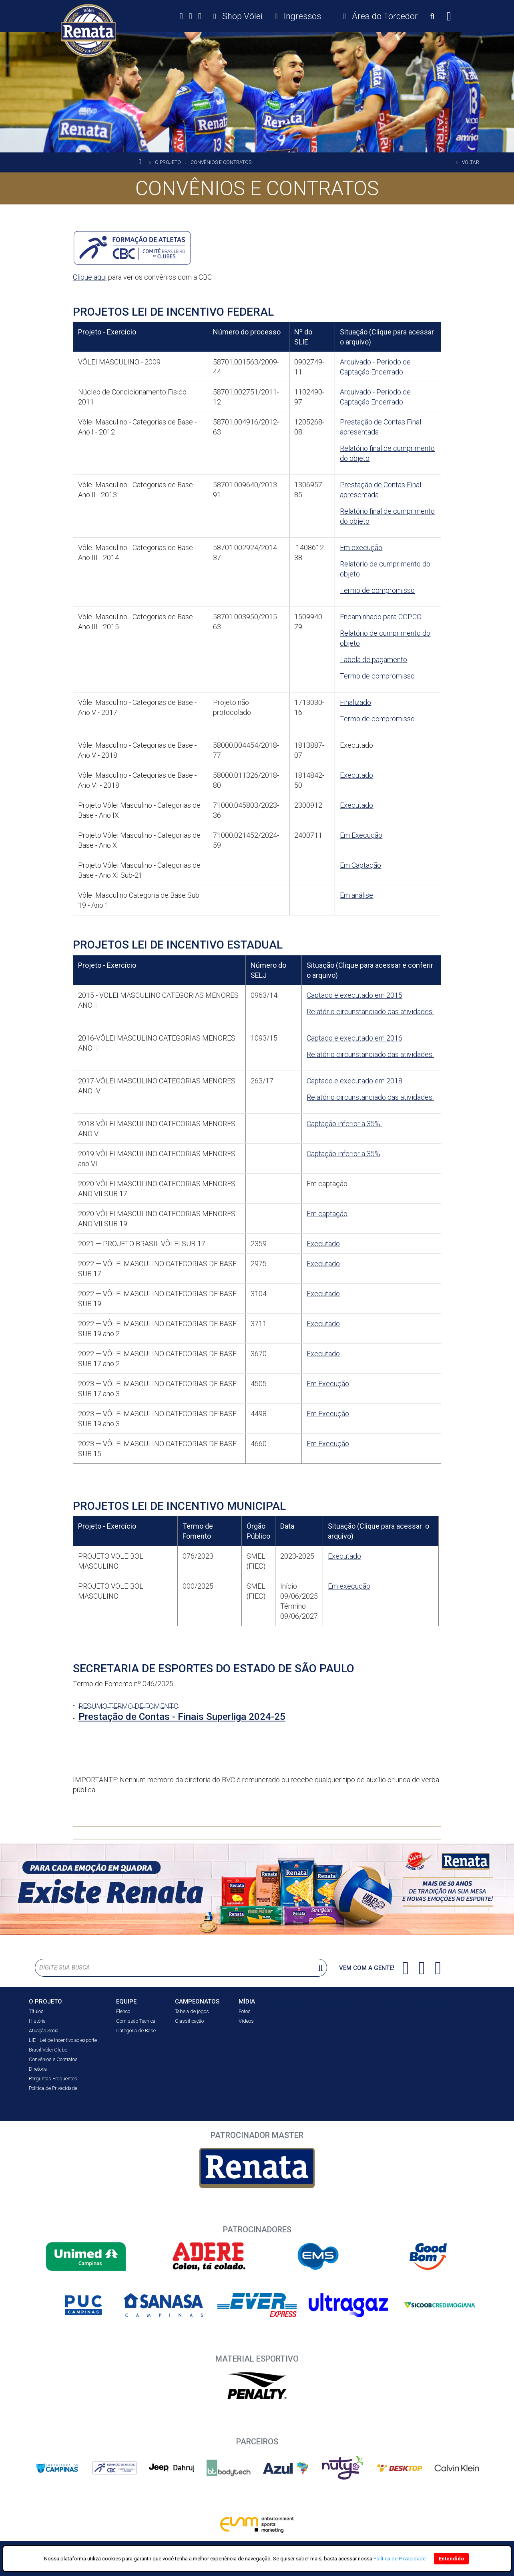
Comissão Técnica (135, 2021)
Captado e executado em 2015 (354, 995)
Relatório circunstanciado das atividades (370, 1011)
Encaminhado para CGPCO (381, 616)
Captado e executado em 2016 (354, 1038)
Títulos (36, 2011)
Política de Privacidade (53, 2088)
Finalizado (355, 702)
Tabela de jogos (192, 2011)
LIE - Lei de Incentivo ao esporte (63, 2040)
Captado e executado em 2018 (354, 1081)
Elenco (123, 2011)
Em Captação (360, 865)
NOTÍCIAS (288, 2001)
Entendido (451, 2559)
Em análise (356, 895)
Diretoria (38, 2069)
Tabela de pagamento (373, 659)
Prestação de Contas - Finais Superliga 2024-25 (181, 1716)
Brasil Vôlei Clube (48, 2050)
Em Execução (361, 835)
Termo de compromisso (377, 590)
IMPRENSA (385, 2001)
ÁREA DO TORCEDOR (58, 2104)
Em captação (327, 1213)
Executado (356, 775)
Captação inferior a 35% (344, 1123)
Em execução (361, 547)
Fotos (245, 2011)
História (37, 2021)
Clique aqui (89, 277)
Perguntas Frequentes (53, 2079)
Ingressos (336, 2001)
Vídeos (246, 2021)
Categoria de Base (136, 2031)
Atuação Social (44, 2031)
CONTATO (433, 2001)
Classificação (189, 2021)
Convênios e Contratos (53, 2059)
